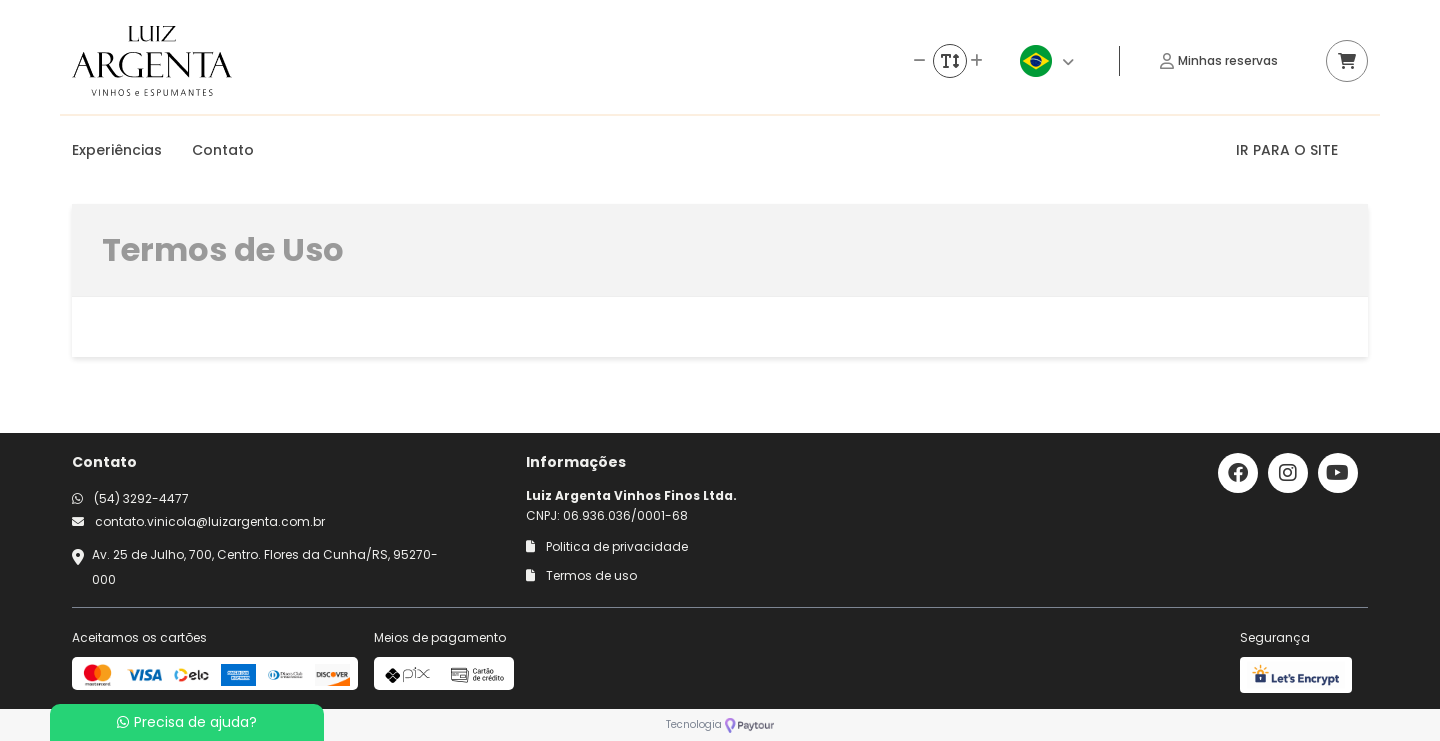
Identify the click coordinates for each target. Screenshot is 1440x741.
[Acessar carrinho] (1347, 61)
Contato (223, 150)
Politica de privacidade (607, 546)
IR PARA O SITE (1287, 150)
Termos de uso (581, 575)
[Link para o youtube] (1338, 473)
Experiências (117, 150)
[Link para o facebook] (1238, 473)
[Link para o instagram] (1288, 473)
